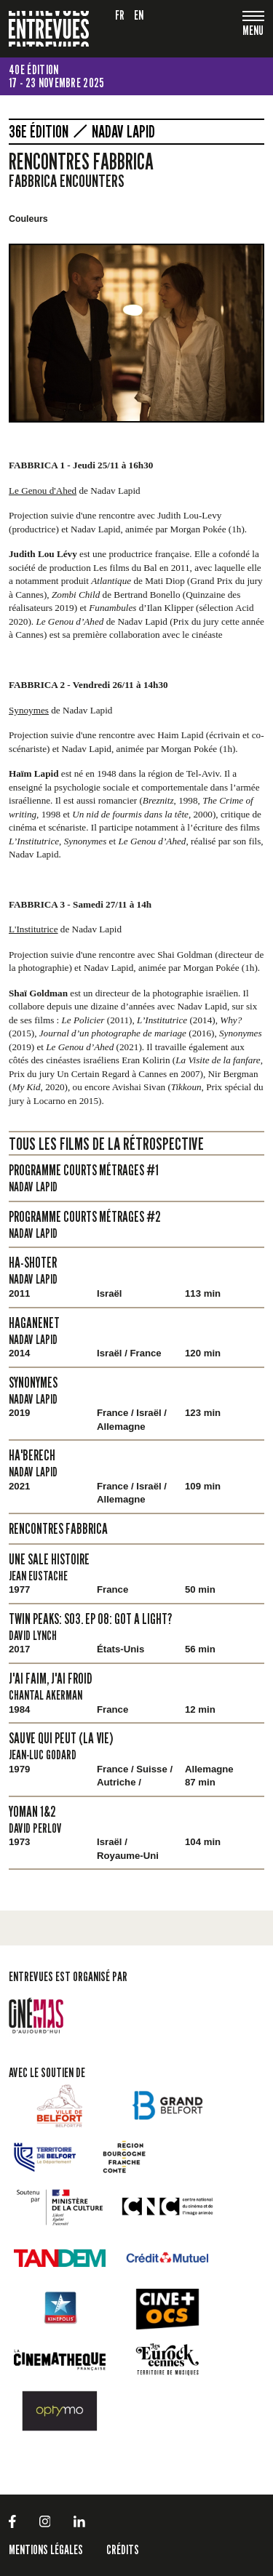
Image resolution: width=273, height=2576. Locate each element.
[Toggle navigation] (253, 31)
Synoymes (29, 710)
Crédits (122, 2549)
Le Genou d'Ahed (42, 490)
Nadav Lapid (123, 131)
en (139, 15)
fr (120, 15)
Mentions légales (46, 2549)
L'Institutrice (33, 929)
